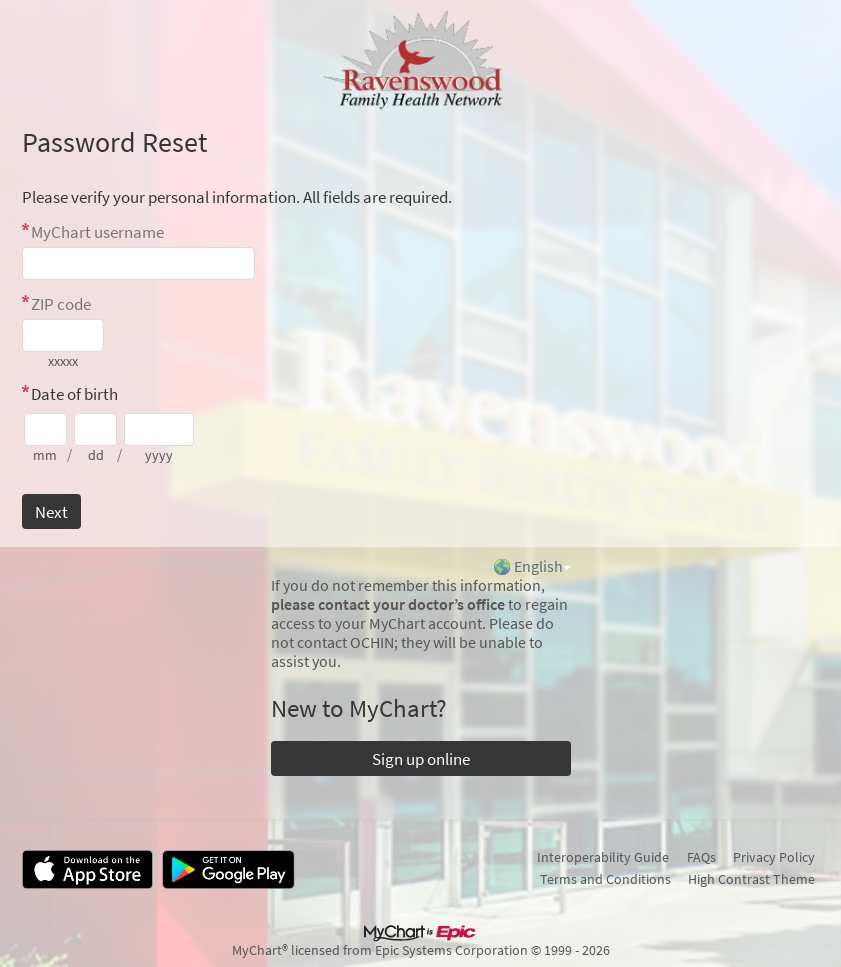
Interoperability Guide (603, 857)
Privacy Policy (774, 857)
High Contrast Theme (751, 879)
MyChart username (97, 232)
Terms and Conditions (605, 879)
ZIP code (61, 304)
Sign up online (421, 759)
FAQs (701, 857)
